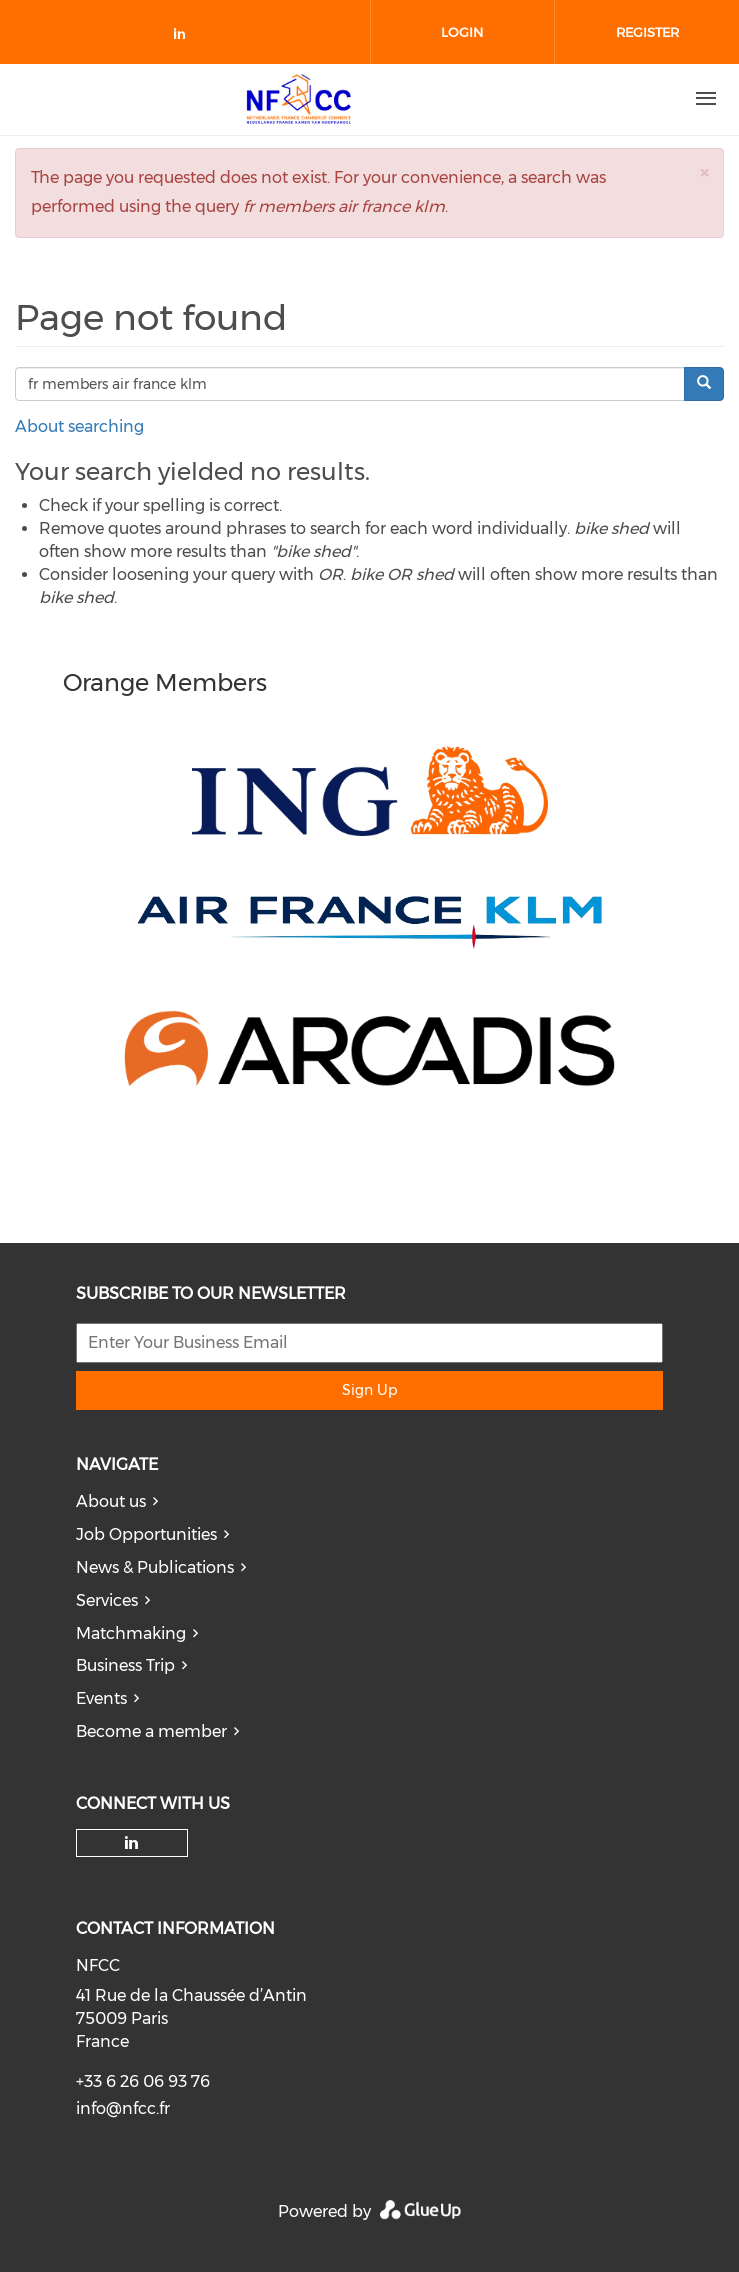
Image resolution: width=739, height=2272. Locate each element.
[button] (704, 172)
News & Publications (155, 1567)
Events (101, 1698)
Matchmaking (131, 1633)
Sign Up (369, 1390)
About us (111, 1501)
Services (107, 1600)
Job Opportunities (146, 1534)
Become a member (151, 1731)
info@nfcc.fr (123, 2108)
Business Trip (125, 1665)
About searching (79, 426)
